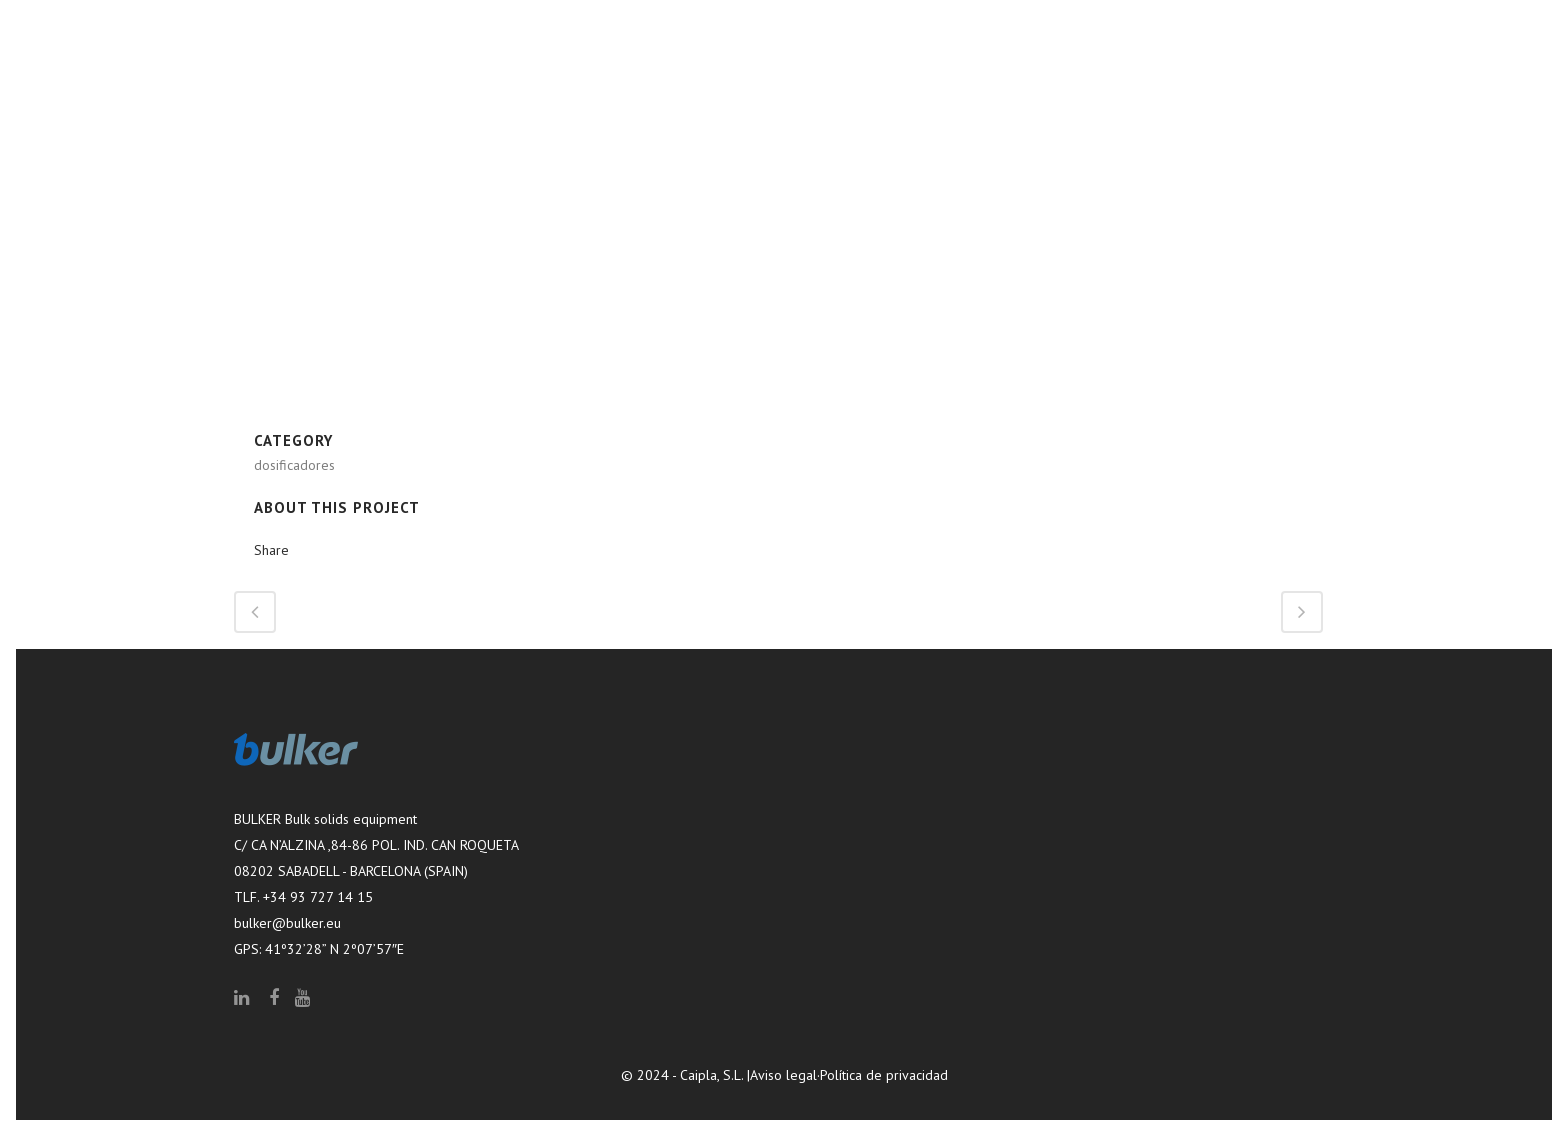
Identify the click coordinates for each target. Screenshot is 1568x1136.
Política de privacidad (884, 1075)
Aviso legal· (785, 1075)
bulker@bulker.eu (287, 923)
